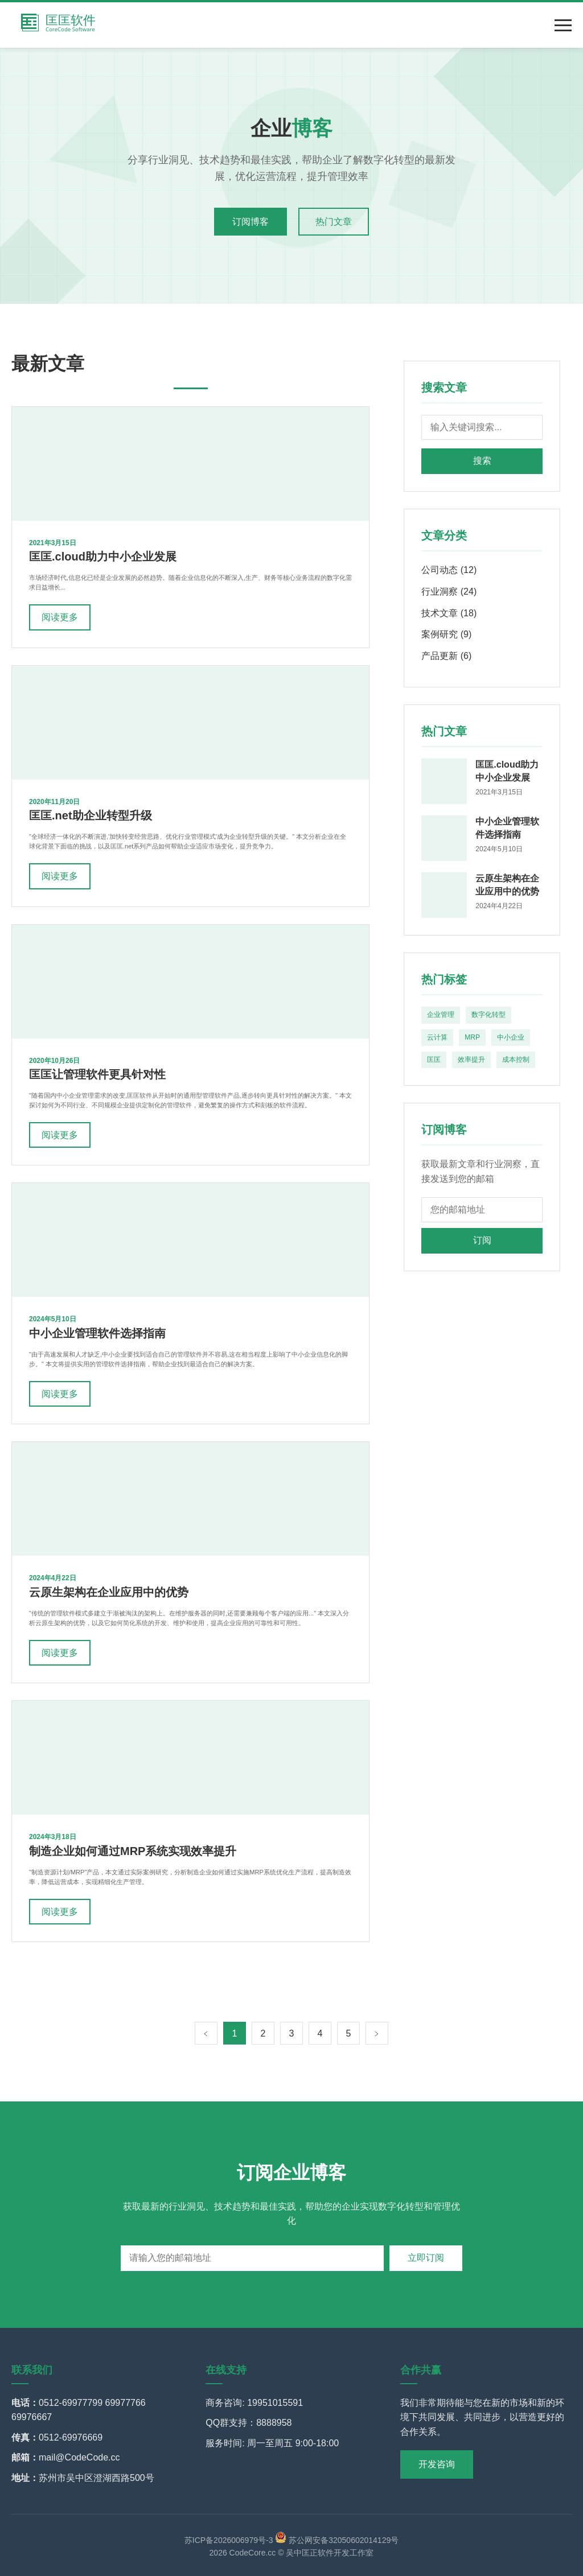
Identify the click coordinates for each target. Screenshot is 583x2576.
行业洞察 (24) (449, 591)
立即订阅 (426, 2257)
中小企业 (510, 1037)
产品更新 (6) (446, 656)
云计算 (437, 1037)
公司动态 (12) (449, 570)
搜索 (482, 460)
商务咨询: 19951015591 (254, 2403)
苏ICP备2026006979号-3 (228, 2540)
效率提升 (471, 1060)
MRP (472, 1037)
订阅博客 (250, 221)
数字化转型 (488, 1015)
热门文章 (333, 221)
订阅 (482, 1240)
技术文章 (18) (449, 613)
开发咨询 (436, 2464)
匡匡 (434, 1060)
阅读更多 (60, 617)
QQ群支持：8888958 (249, 2422)
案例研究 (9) (446, 634)
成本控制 (515, 1060)
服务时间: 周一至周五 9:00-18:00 (272, 2443)
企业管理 (440, 1015)
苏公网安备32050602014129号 (337, 2540)
